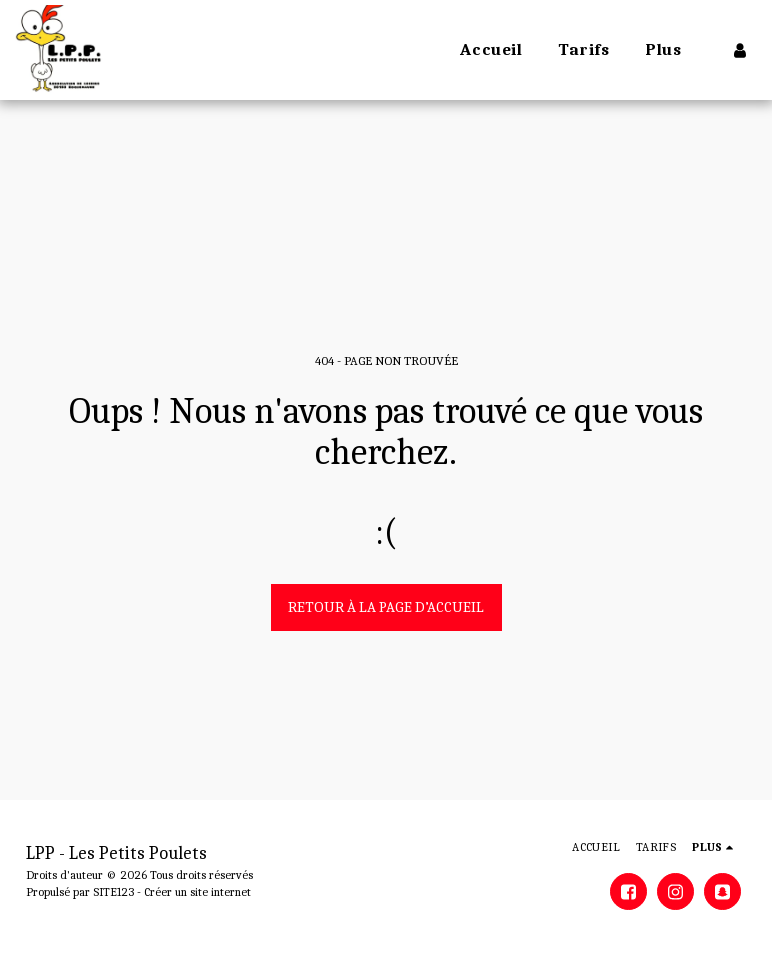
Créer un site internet (197, 892)
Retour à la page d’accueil (386, 607)
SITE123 (113, 892)
